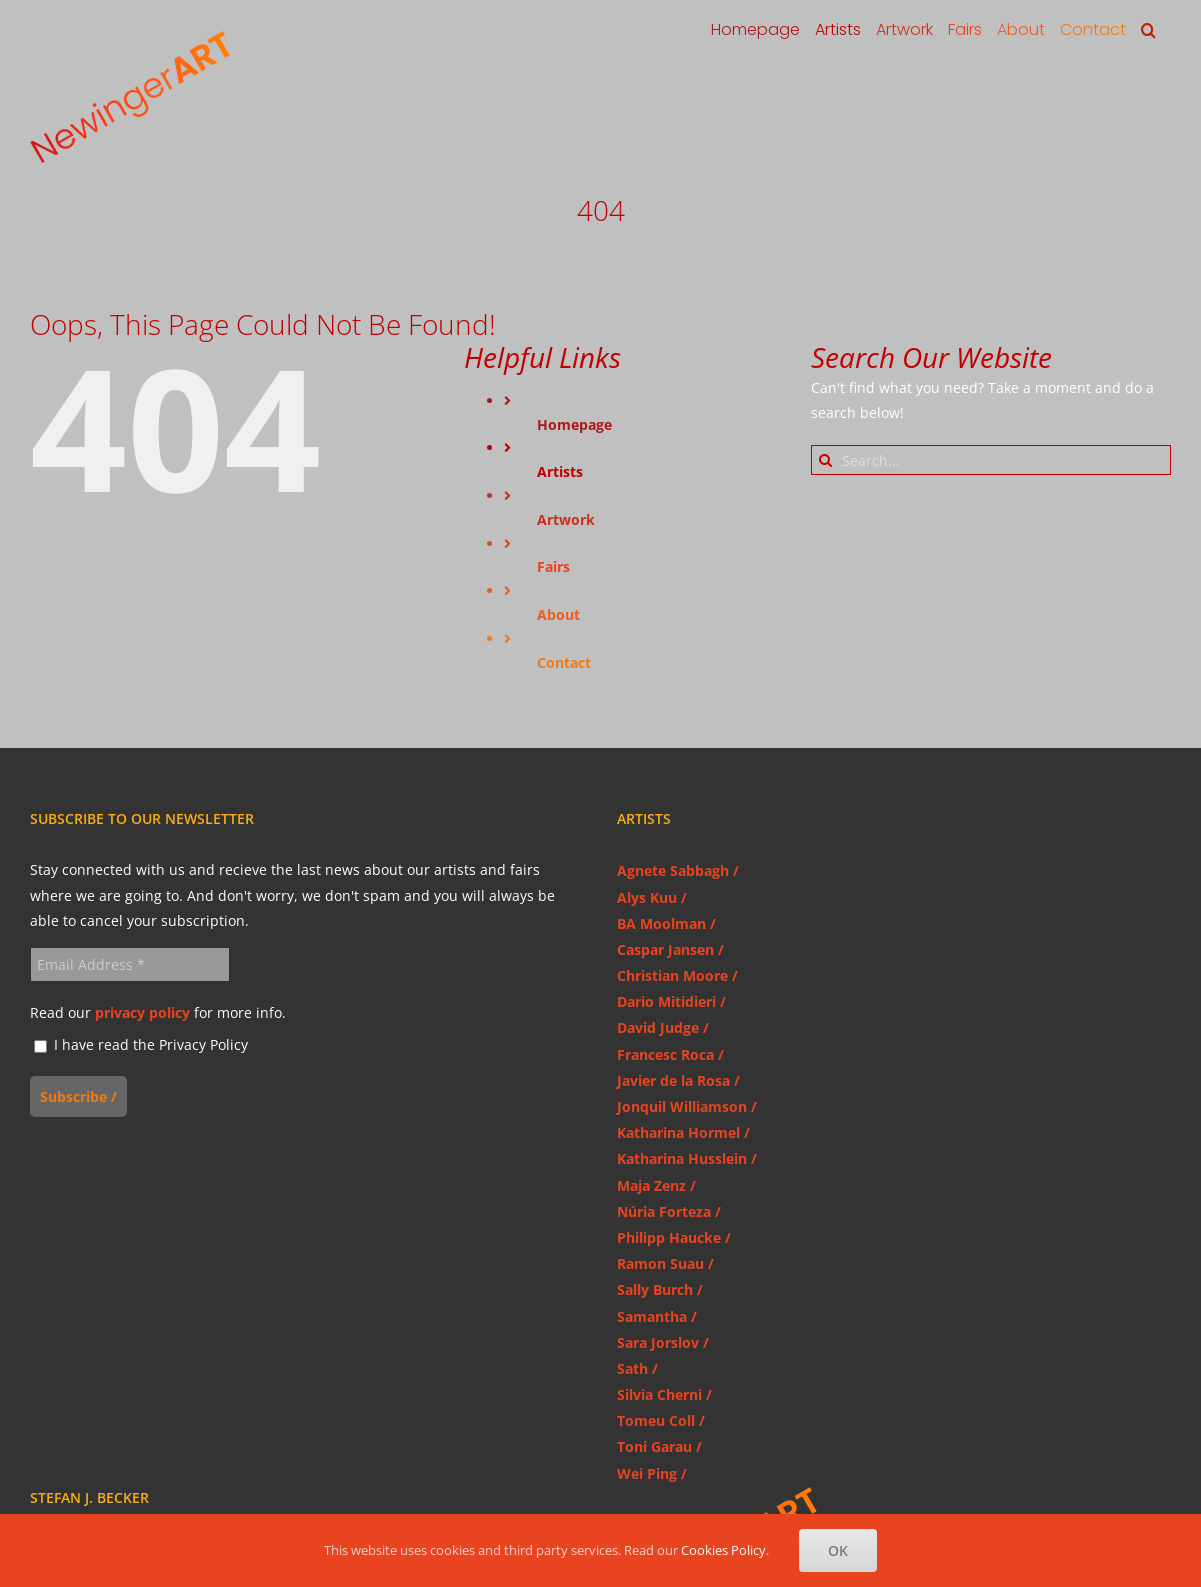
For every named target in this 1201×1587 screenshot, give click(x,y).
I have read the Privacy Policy (141, 1045)
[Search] (826, 460)
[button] (1148, 30)
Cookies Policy (723, 1550)
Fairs (553, 566)
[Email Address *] (130, 964)
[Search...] (991, 460)
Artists (560, 471)
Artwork (566, 519)
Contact (564, 662)
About (558, 614)
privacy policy (142, 1012)
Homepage (574, 424)
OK (838, 1550)
